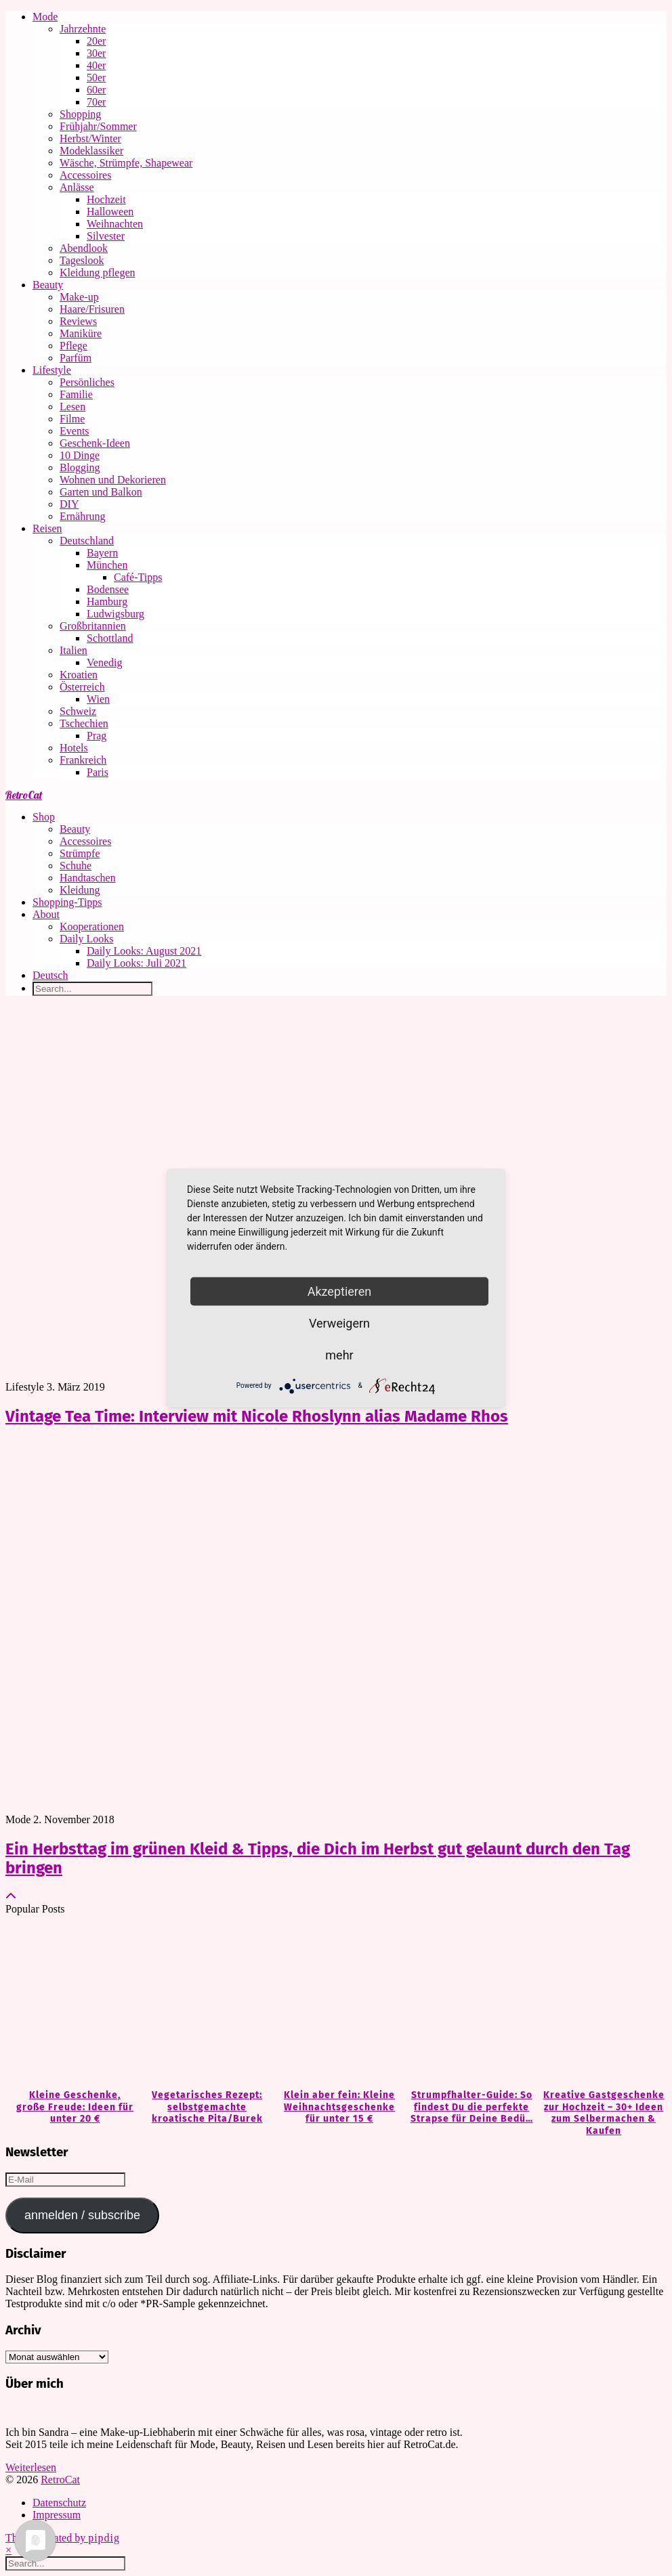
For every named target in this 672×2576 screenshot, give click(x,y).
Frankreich (83, 760)
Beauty (48, 284)
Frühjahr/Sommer (98, 126)
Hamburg (107, 601)
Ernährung (83, 516)
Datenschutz (59, 2502)
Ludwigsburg (115, 613)
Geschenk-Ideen (95, 443)
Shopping (80, 114)
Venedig (104, 662)
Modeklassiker (91, 150)
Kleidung (80, 890)
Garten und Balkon (101, 492)
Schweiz (78, 711)
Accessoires (85, 175)
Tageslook (82, 260)
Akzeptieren (340, 1291)
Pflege (73, 345)
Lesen (72, 406)
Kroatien (79, 674)
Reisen (47, 528)
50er (96, 77)
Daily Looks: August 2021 (144, 951)
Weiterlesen (30, 2467)
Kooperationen (92, 926)
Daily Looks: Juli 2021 (136, 963)
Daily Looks (87, 938)
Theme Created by (62, 2538)
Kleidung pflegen (97, 272)
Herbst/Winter (90, 138)
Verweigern (339, 1322)
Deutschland (87, 540)
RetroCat (23, 794)
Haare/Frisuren (92, 309)
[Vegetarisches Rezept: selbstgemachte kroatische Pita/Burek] (203, 2003)
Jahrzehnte (83, 29)
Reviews (78, 321)
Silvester (106, 236)
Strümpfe (80, 853)
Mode (45, 16)
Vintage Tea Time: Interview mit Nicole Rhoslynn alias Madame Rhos (256, 1416)
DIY (69, 504)
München (107, 565)
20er (96, 41)
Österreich (82, 687)
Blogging (80, 467)
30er (96, 53)
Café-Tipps (138, 577)
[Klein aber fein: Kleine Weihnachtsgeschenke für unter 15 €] (335, 2003)
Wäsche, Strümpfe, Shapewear (126, 163)
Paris (97, 772)
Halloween (110, 211)
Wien (98, 699)
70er (96, 102)
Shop (44, 817)
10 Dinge (80, 455)
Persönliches (87, 382)
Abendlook (84, 248)
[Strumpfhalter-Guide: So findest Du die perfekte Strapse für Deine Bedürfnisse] (468, 2003)
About (46, 914)
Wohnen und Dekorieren (113, 479)
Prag (96, 735)
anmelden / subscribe (82, 2215)
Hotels (74, 748)
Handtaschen (88, 877)
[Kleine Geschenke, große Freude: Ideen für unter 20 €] (71, 2003)
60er (96, 89)
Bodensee (108, 589)
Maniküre (81, 333)
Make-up (79, 297)
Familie (76, 394)
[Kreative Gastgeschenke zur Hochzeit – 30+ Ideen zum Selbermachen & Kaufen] (600, 2003)
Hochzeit (106, 199)
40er (96, 65)
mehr (339, 1354)
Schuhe (75, 865)
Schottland (110, 638)
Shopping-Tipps (67, 902)
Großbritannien (93, 626)
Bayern (102, 553)
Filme (72, 418)
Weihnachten (115, 224)
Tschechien (84, 723)
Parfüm (75, 358)
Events (74, 431)
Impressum (57, 2514)
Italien (73, 650)
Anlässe (77, 187)
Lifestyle (52, 370)
